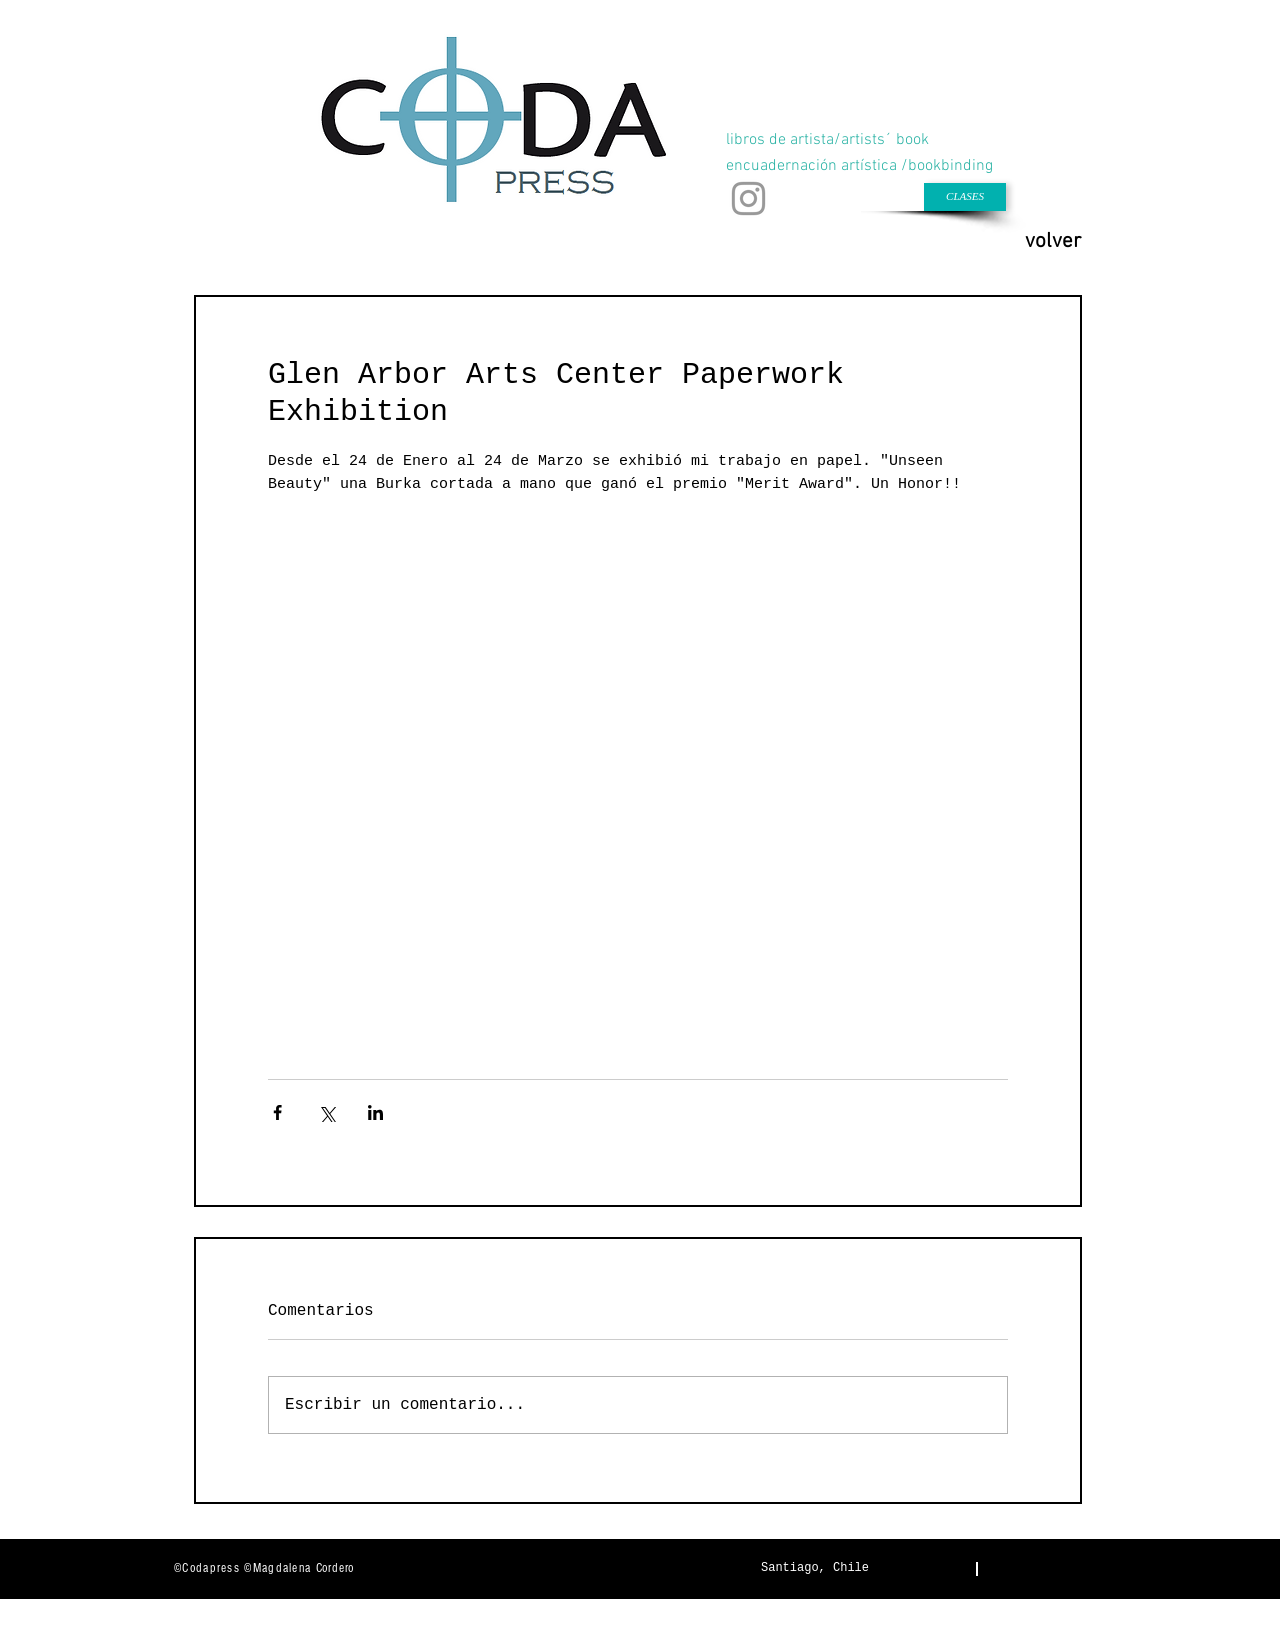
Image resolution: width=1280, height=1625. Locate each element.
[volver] (1053, 242)
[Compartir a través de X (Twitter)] (326, 1112)
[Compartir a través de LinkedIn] (375, 1112)
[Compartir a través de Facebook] (277, 1112)
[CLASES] (965, 197)
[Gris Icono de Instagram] (748, 198)
